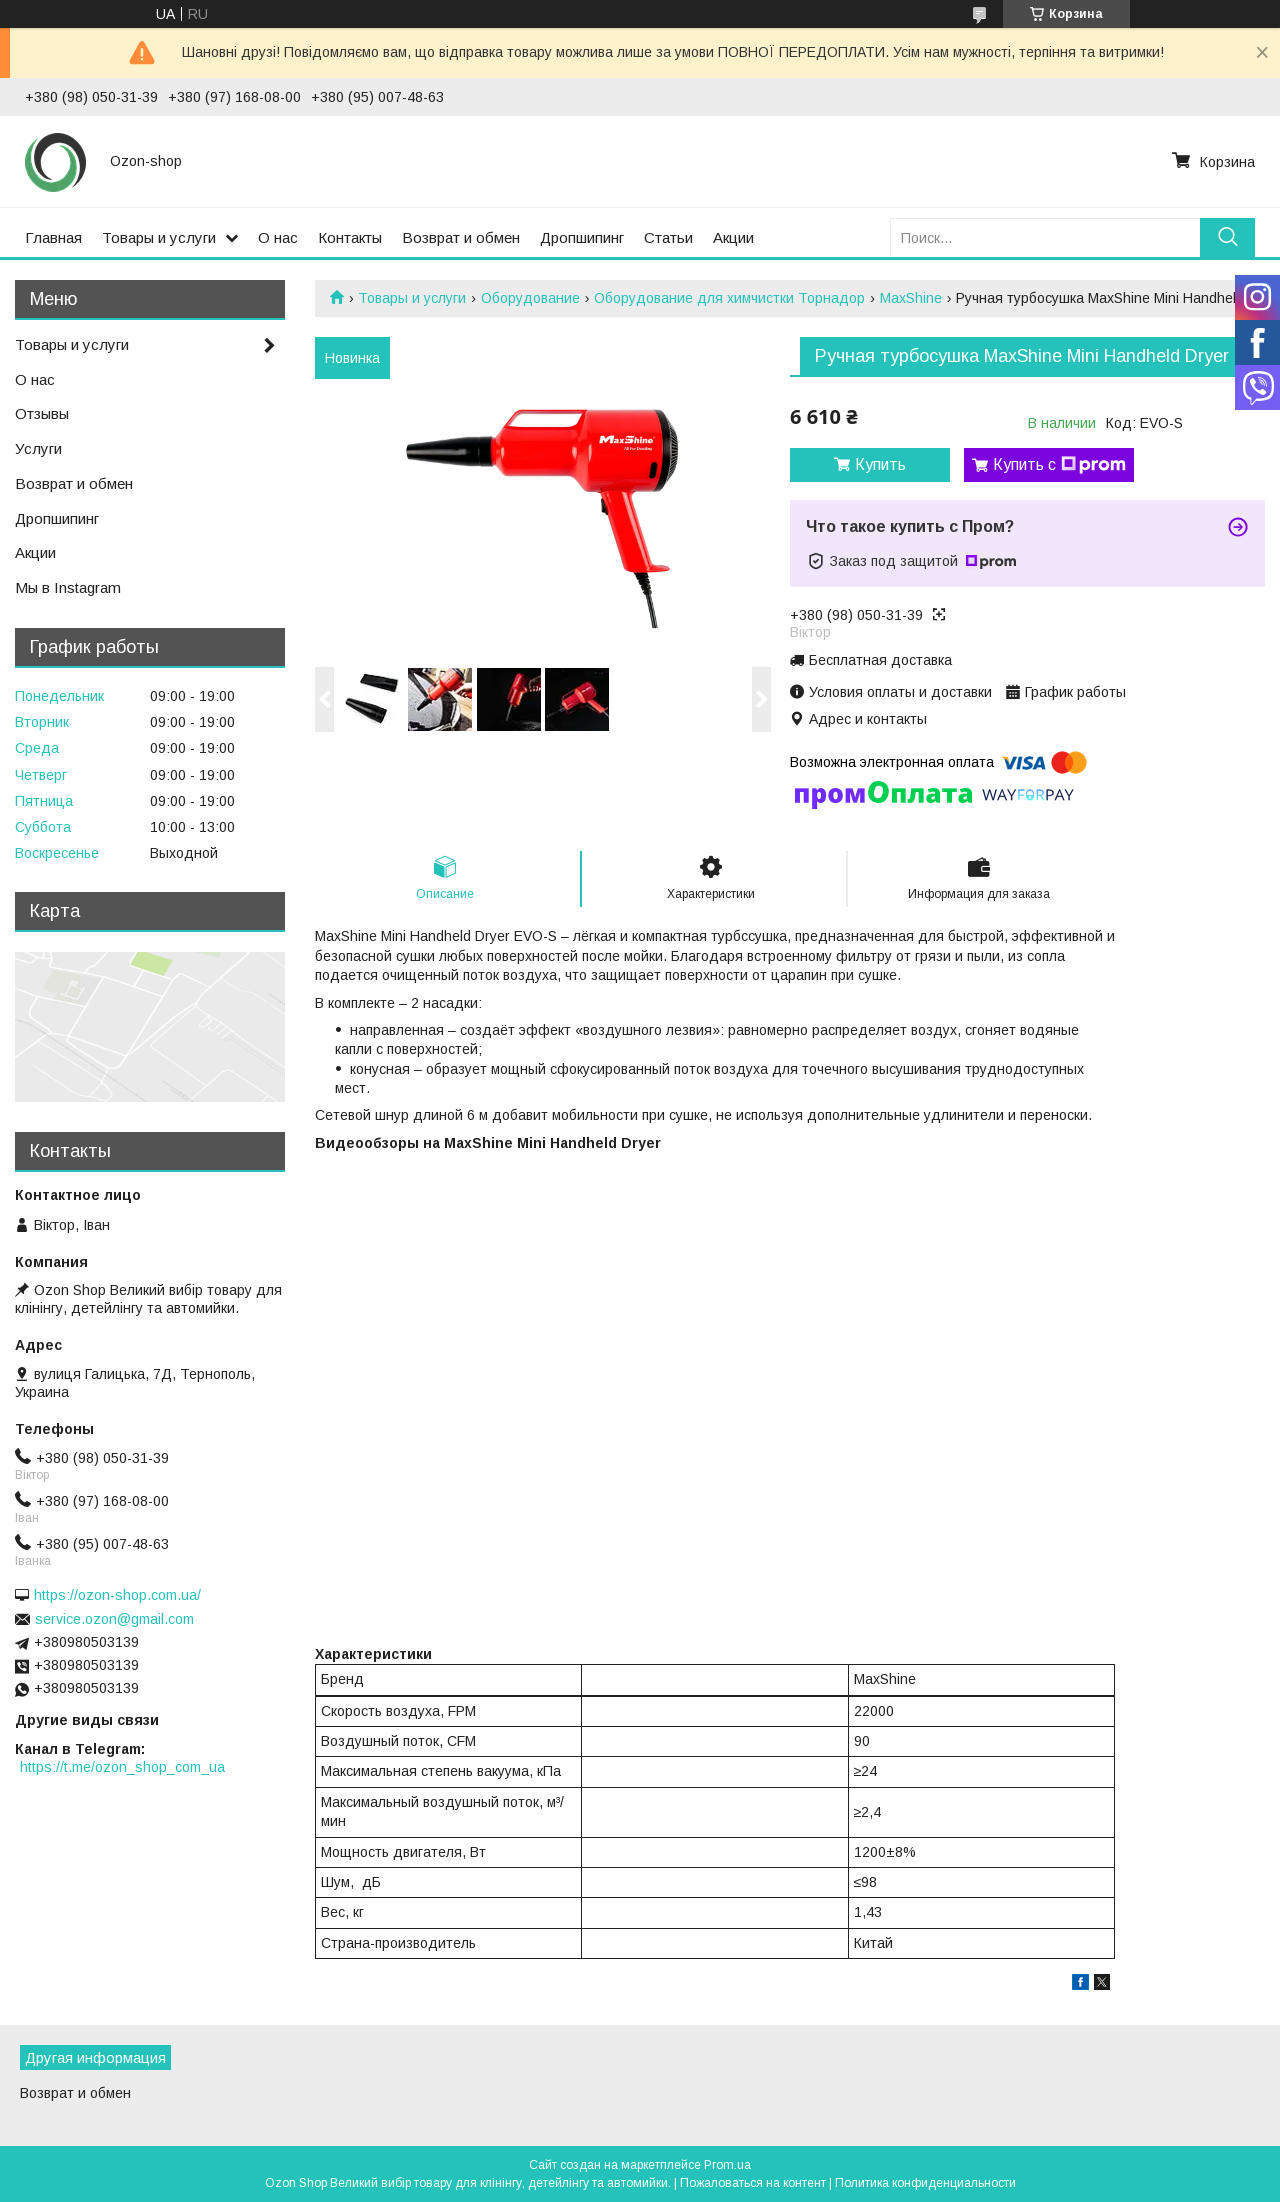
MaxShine (911, 298)
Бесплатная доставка (880, 660)
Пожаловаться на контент (753, 2183)
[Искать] (1227, 237)
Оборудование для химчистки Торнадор (729, 298)
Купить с (1059, 465)
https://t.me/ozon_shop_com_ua (122, 1767)
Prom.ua (727, 2165)
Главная (53, 237)
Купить (880, 464)
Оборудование (530, 298)
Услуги (38, 448)
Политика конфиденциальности (925, 2183)
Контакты (350, 237)
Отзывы (42, 413)
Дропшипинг (582, 237)
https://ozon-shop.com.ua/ (117, 1595)
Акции (733, 237)
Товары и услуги (159, 237)
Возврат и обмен (461, 237)
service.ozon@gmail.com (114, 1619)
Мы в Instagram (68, 587)
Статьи (668, 237)
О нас (278, 237)
